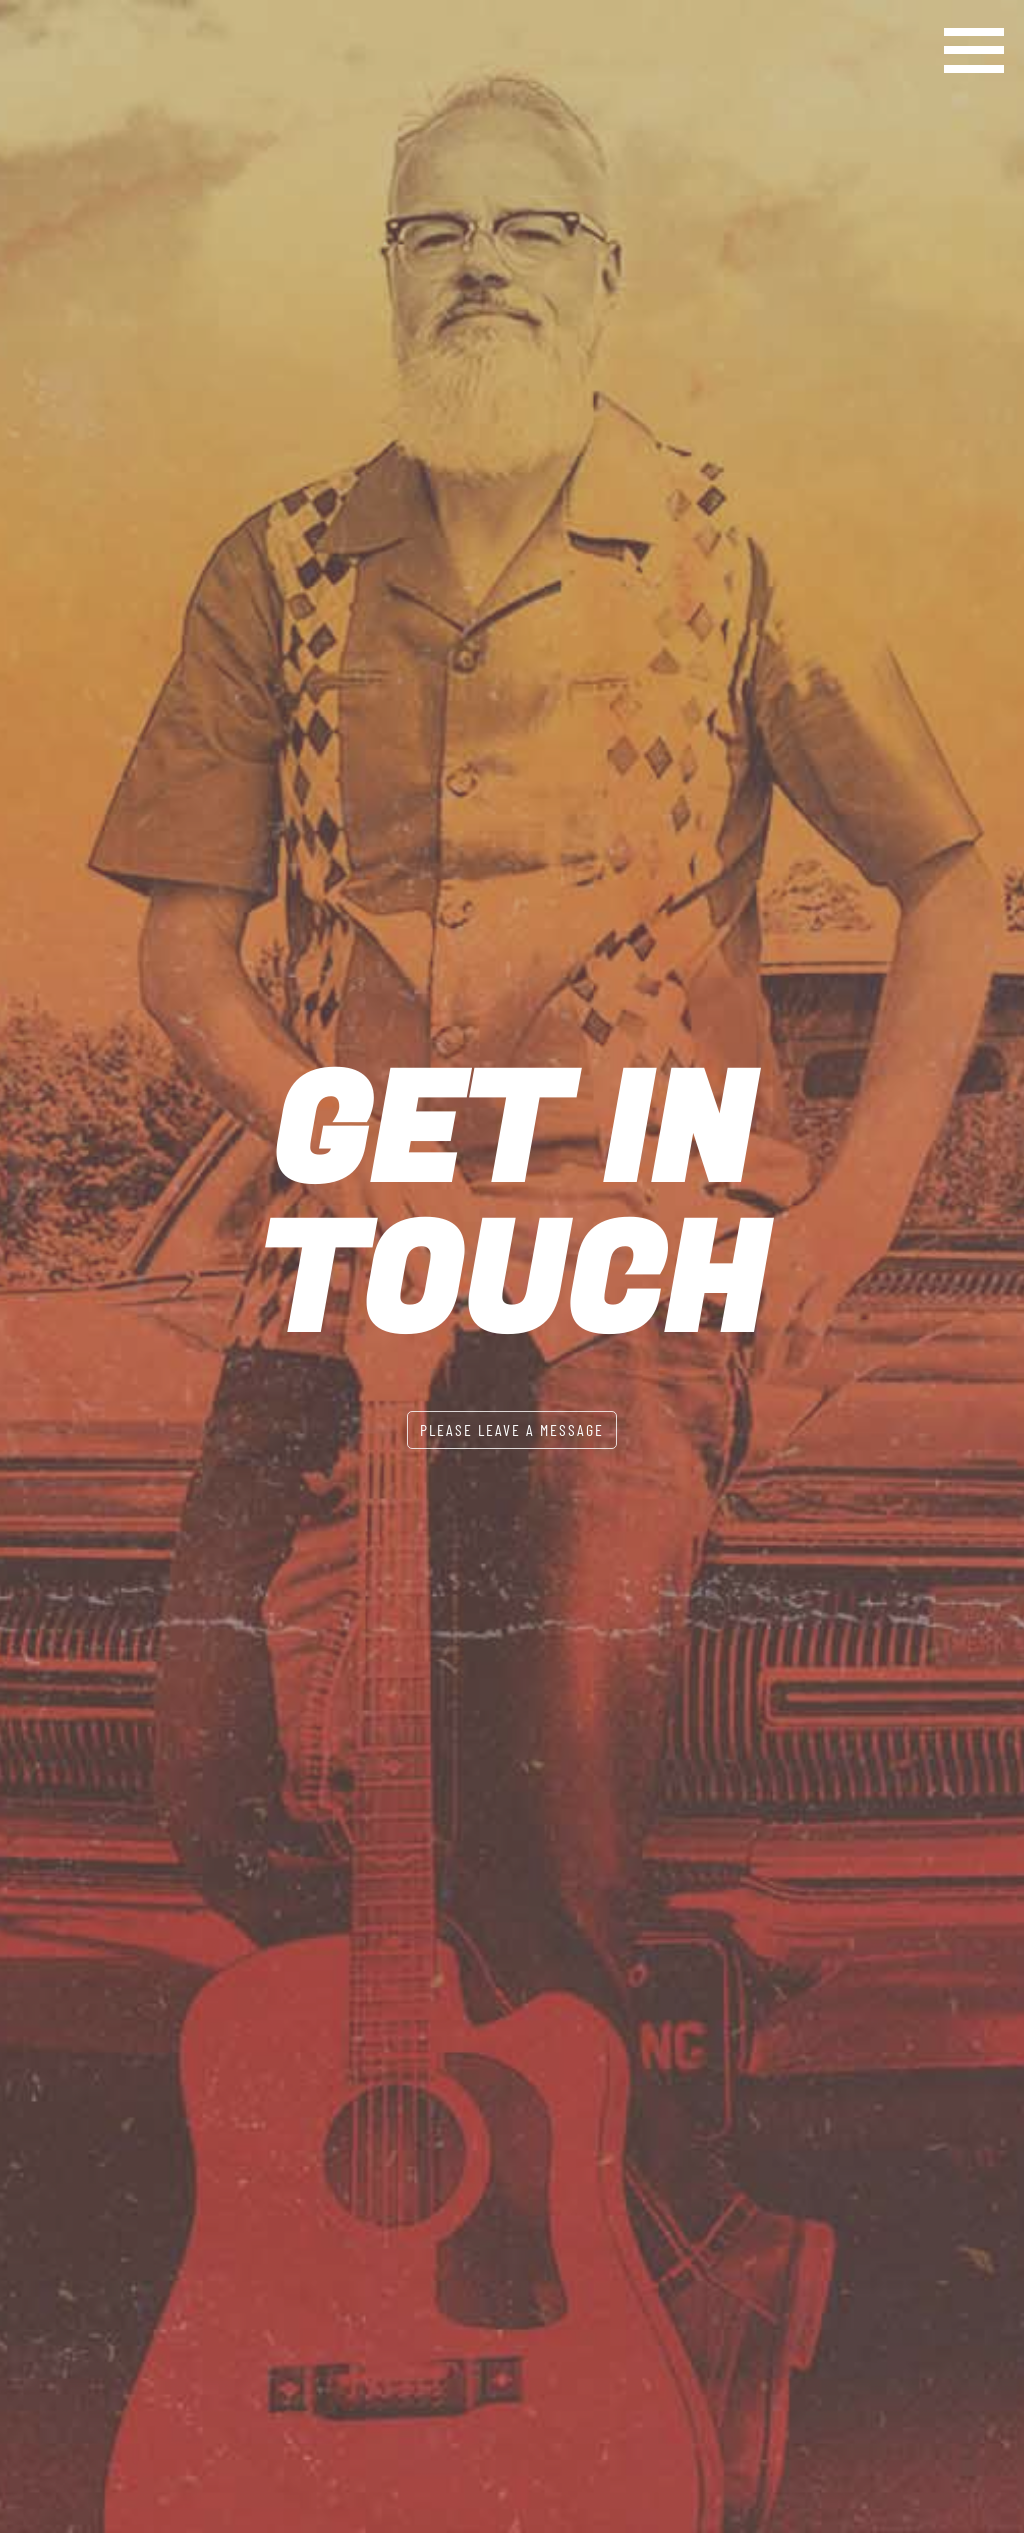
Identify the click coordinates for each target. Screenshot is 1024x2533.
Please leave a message (512, 1429)
